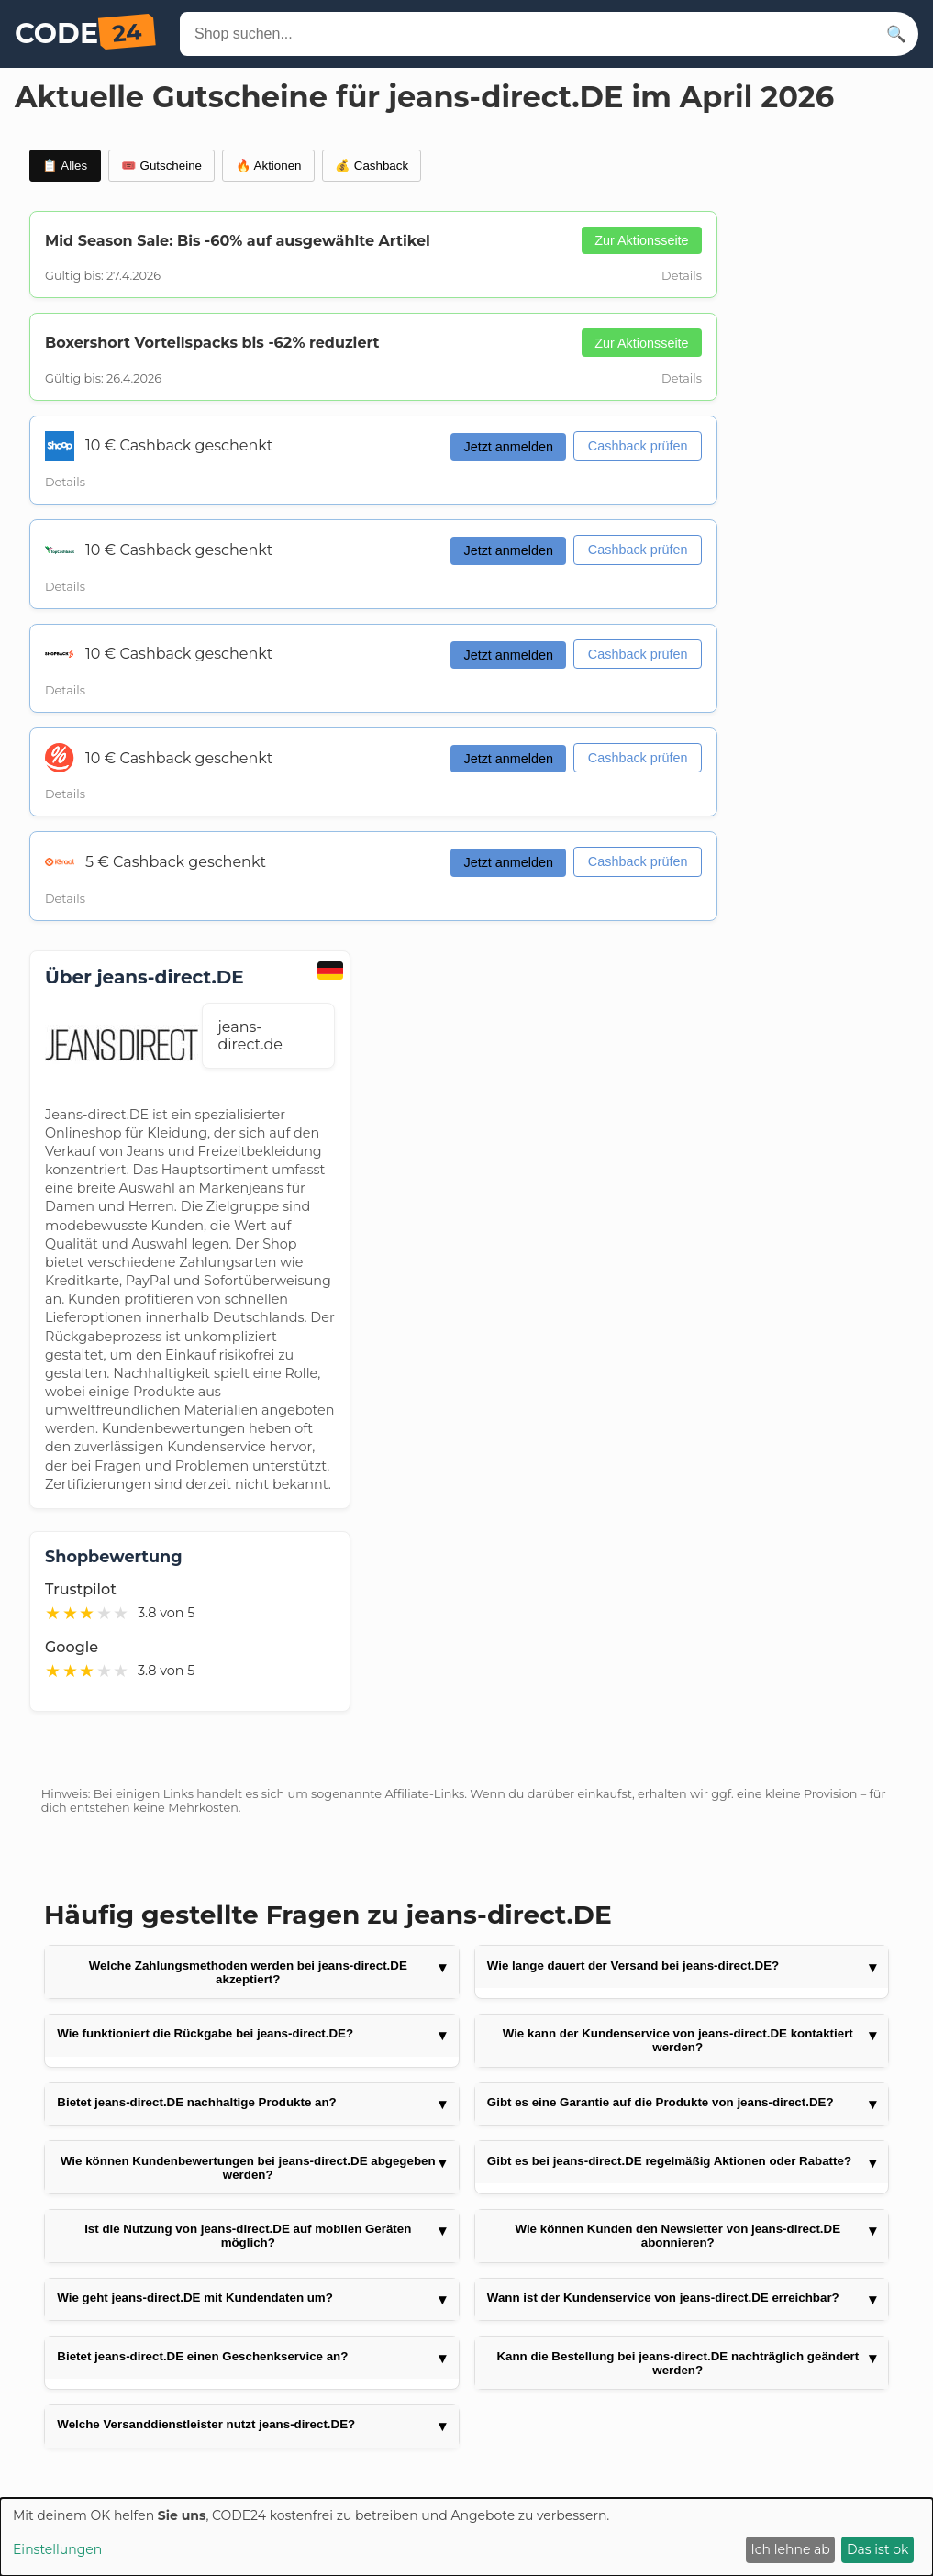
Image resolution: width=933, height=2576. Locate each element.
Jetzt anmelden (508, 446)
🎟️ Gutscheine (161, 165)
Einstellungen (57, 2549)
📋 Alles (64, 165)
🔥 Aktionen (269, 165)
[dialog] (466, 2537)
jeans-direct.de (249, 1035)
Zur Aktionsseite (641, 240)
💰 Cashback (371, 165)
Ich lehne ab (790, 2549)
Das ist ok (877, 2549)
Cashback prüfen (638, 446)
